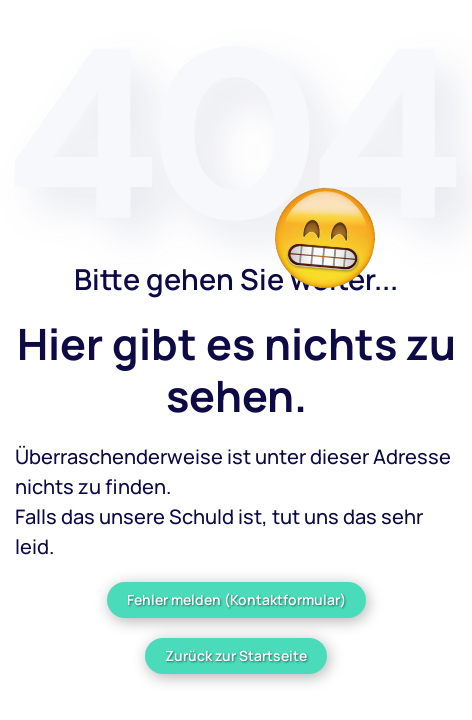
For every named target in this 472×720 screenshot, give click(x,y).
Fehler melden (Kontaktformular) (236, 599)
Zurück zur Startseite (236, 655)
